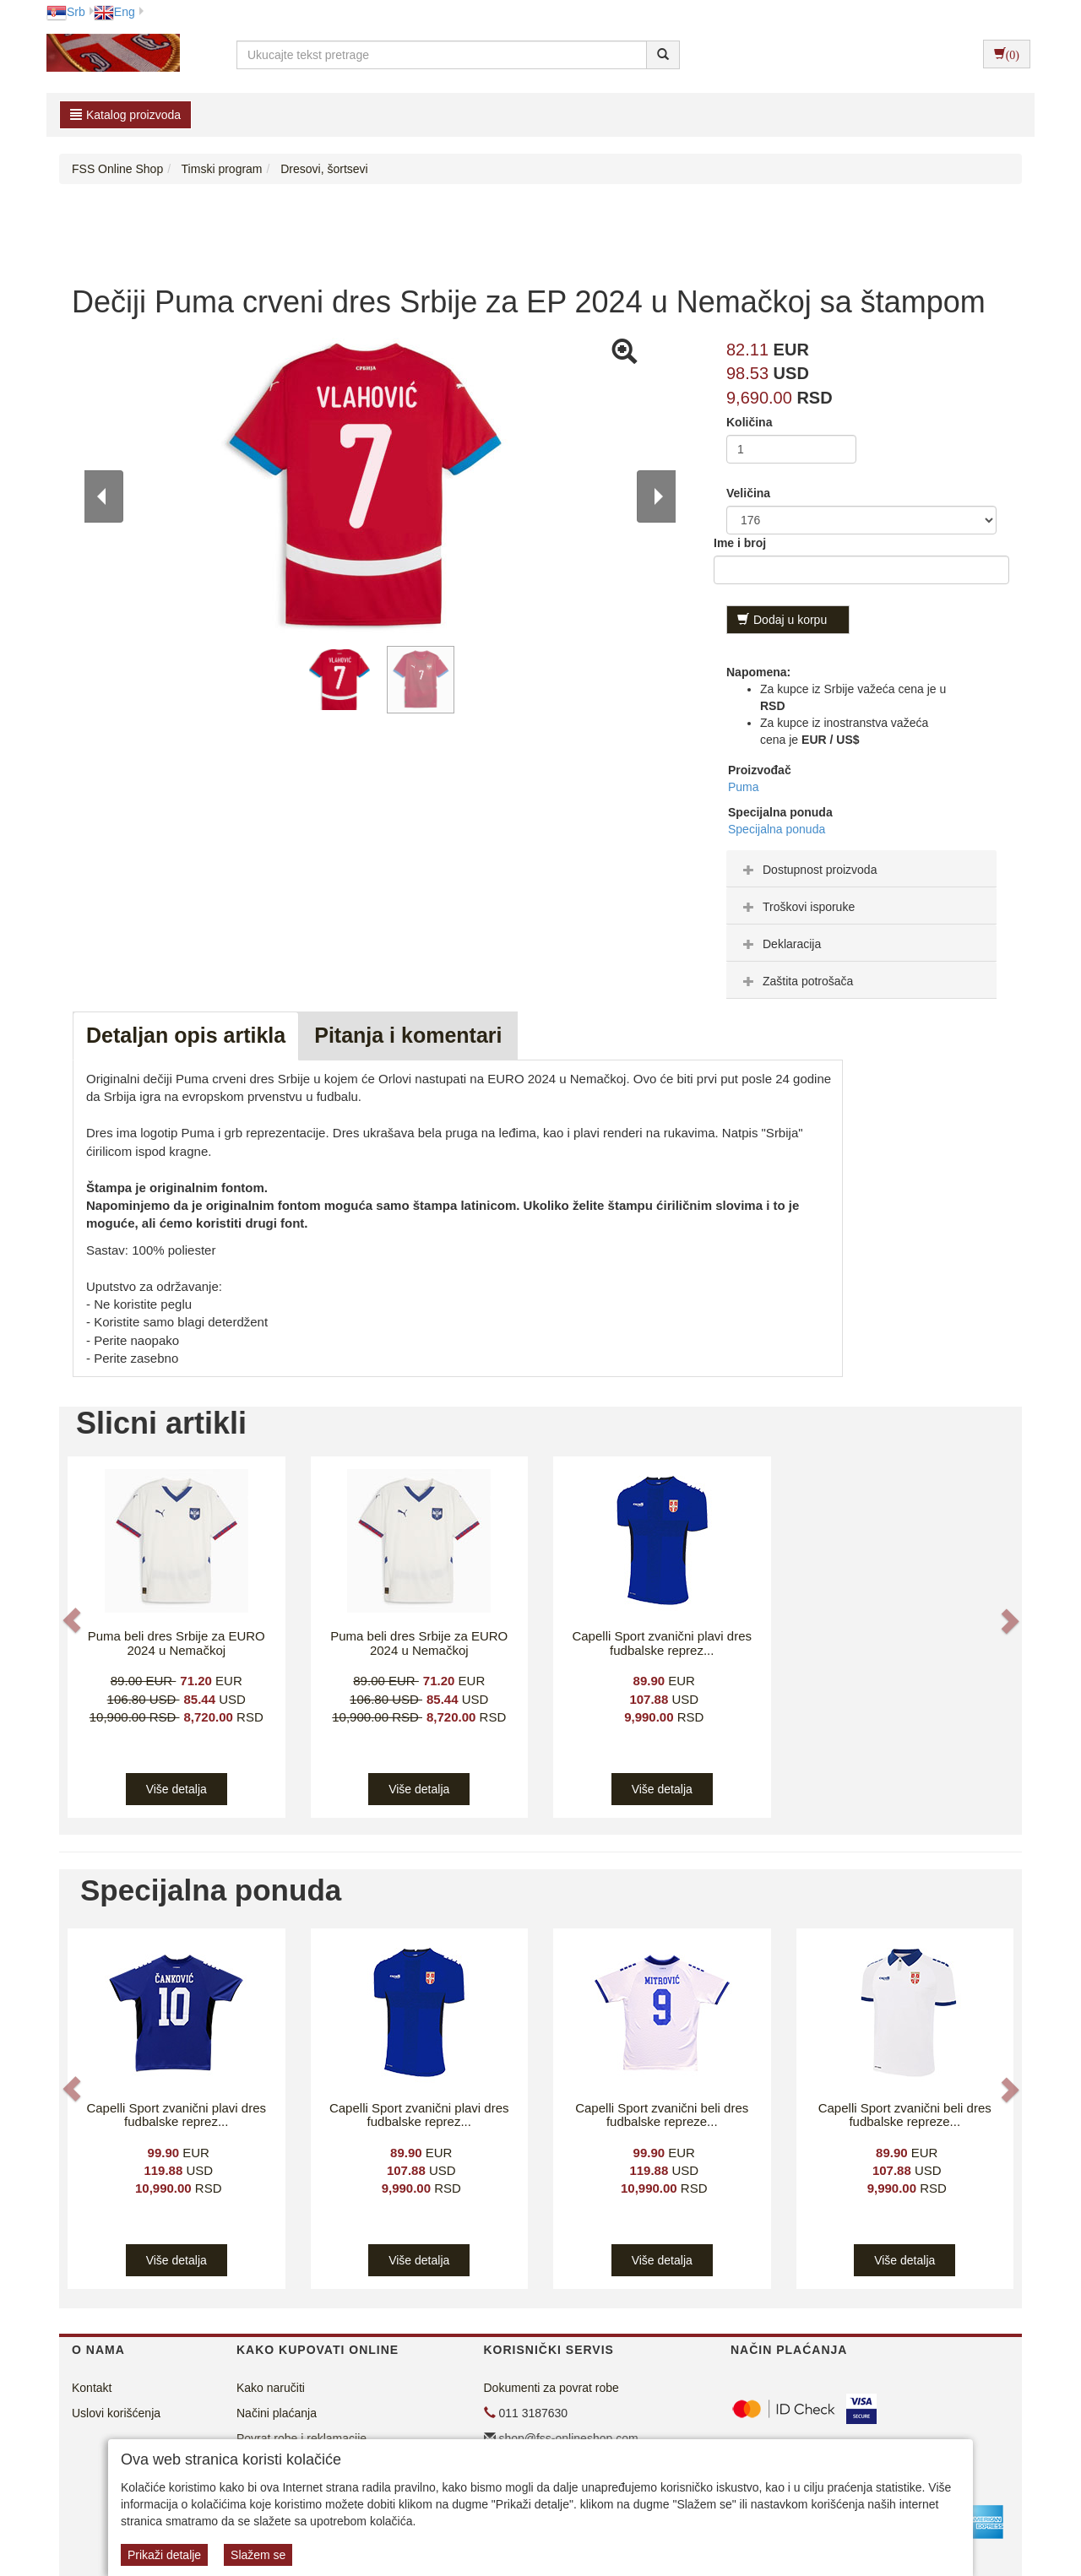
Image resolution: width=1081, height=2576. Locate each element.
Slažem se (258, 2555)
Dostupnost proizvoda (808, 869)
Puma (743, 787)
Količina (749, 422)
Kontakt (91, 2387)
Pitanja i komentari (408, 1035)
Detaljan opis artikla (185, 1035)
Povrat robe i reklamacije (301, 2438)
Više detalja (176, 1789)
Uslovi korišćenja (116, 2413)
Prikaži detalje (164, 2555)
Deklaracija (780, 944)
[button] (73, 1621)
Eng (114, 12)
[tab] (861, 868)
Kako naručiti (270, 2387)
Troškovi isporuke (797, 907)
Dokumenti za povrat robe (551, 2387)
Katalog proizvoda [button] (125, 115)
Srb (65, 12)
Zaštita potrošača (796, 981)
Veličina (748, 493)
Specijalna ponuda (776, 829)
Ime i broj (740, 543)
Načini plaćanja (276, 2413)
